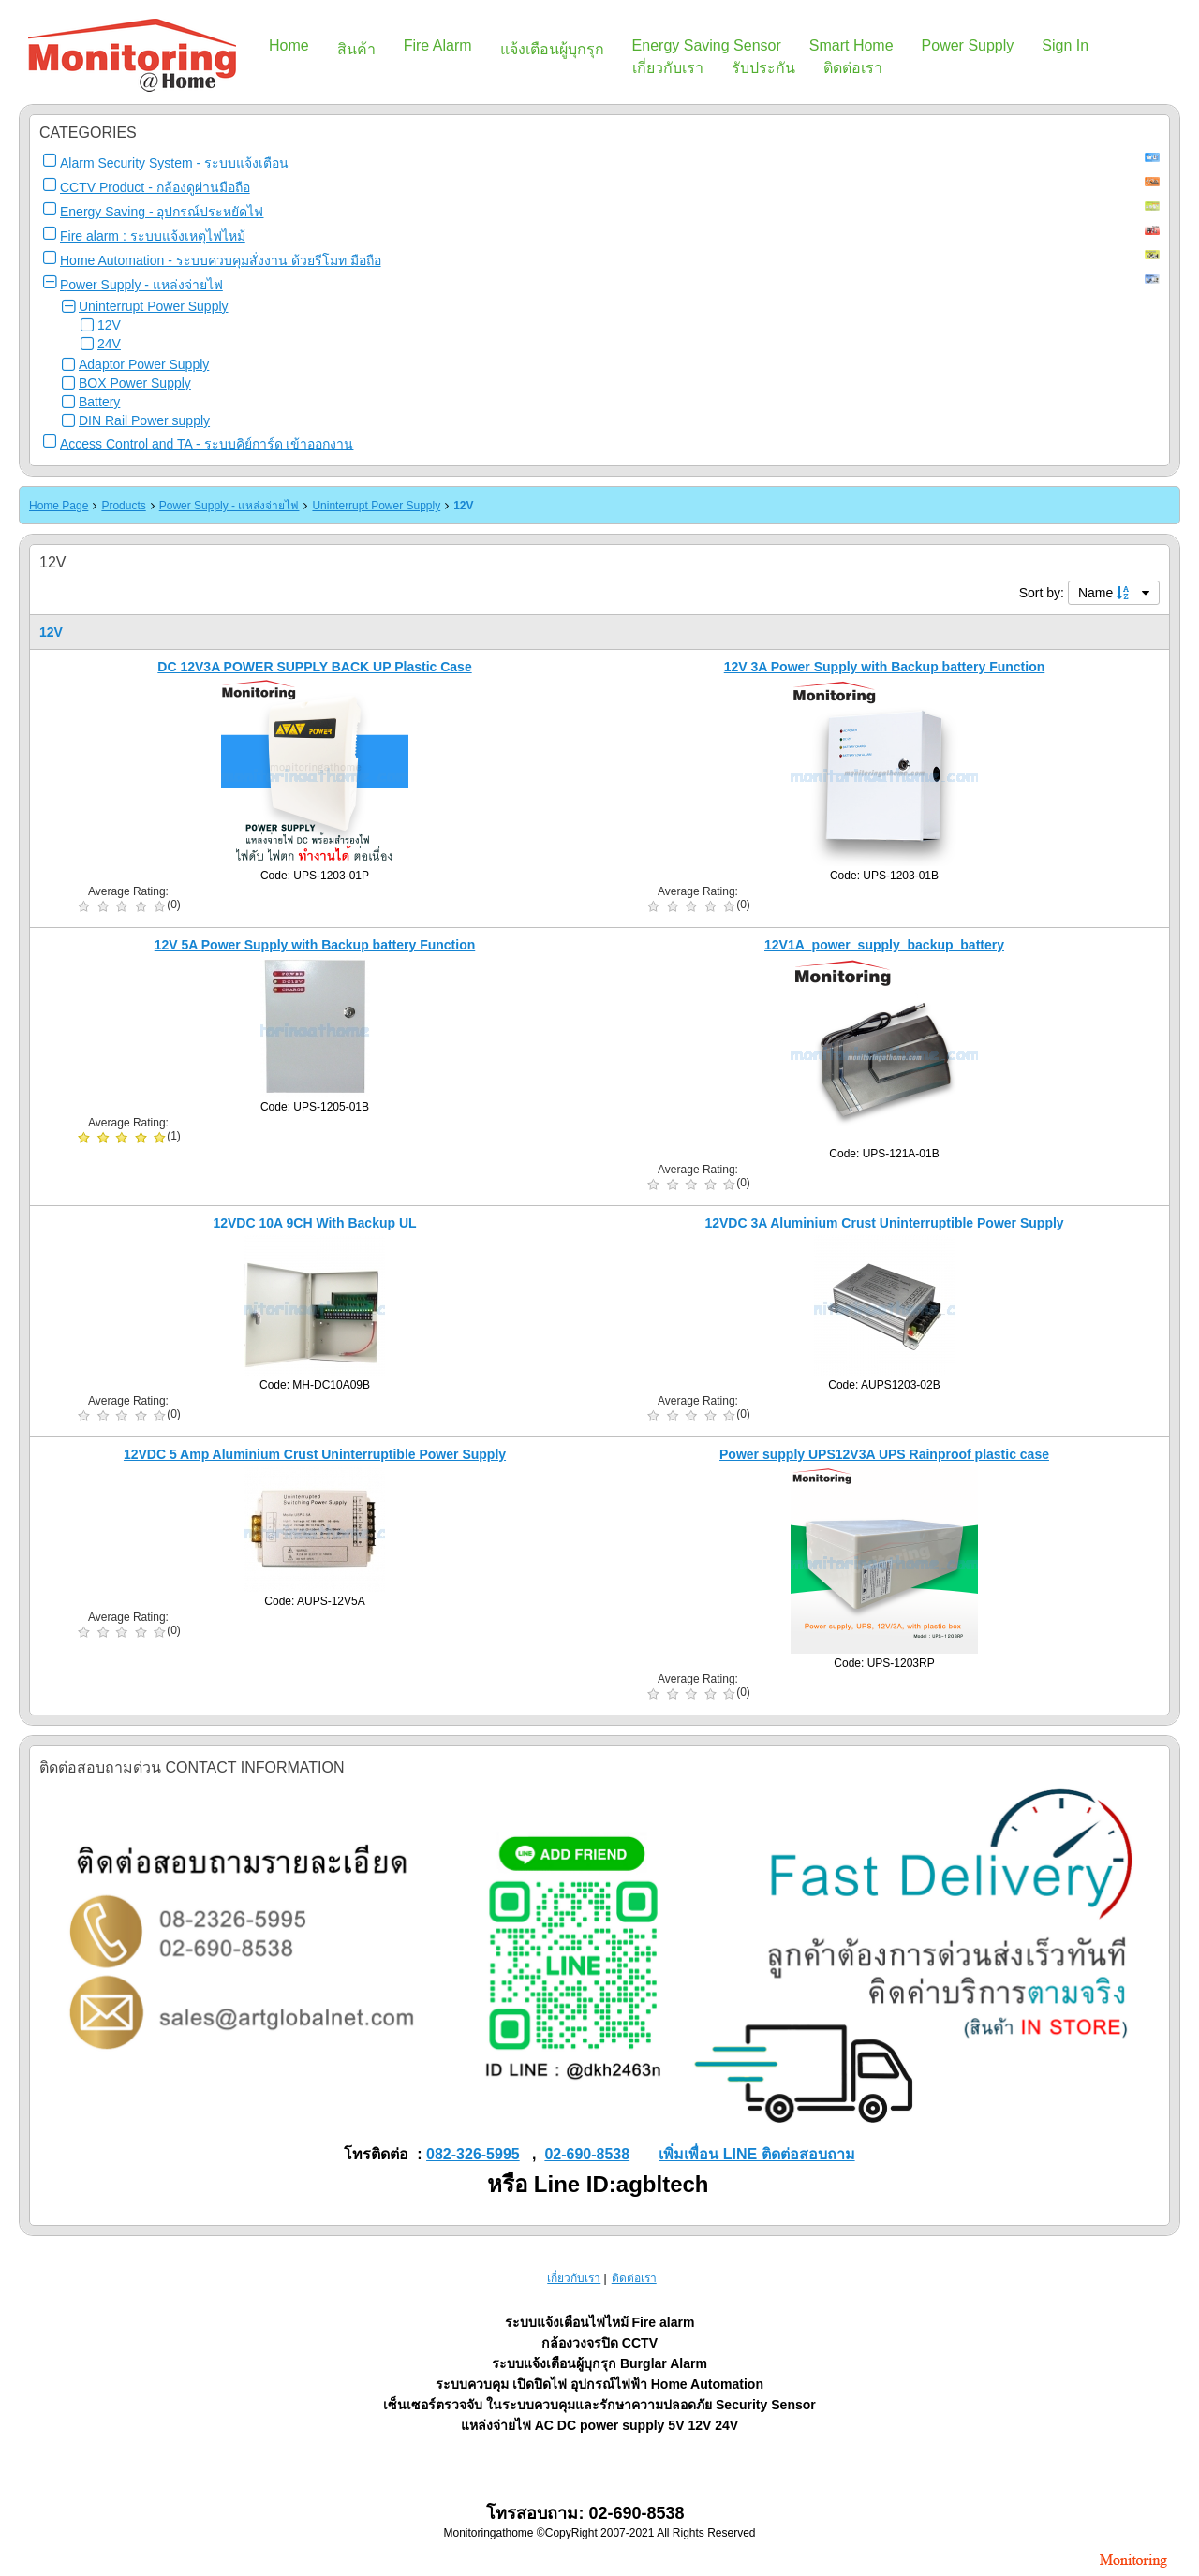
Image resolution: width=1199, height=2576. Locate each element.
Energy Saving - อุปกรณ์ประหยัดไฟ (162, 211)
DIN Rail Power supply (144, 420)
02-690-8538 (586, 2154)
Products (123, 505)
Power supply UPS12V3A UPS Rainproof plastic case (884, 1454)
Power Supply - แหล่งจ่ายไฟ (141, 284)
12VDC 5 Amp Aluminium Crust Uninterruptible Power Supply (315, 1454)
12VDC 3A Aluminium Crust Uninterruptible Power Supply (883, 1222)
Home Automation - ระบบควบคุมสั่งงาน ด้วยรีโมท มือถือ (220, 260)
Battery (99, 401)
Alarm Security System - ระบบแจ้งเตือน (174, 162)
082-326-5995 (473, 2154)
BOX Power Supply (135, 382)
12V (109, 324)
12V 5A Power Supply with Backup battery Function (315, 944)
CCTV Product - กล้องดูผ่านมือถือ (155, 187)
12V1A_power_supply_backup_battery (884, 944)
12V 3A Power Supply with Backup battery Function (884, 666)
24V (109, 343)
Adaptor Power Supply (144, 364)
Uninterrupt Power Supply (154, 306)
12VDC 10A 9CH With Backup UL (314, 1222)
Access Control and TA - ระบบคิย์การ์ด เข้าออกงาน (206, 443)
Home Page (58, 505)
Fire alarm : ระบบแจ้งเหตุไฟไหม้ (152, 235)
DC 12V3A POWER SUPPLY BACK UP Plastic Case (314, 666)
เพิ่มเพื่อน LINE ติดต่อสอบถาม (756, 2154)
